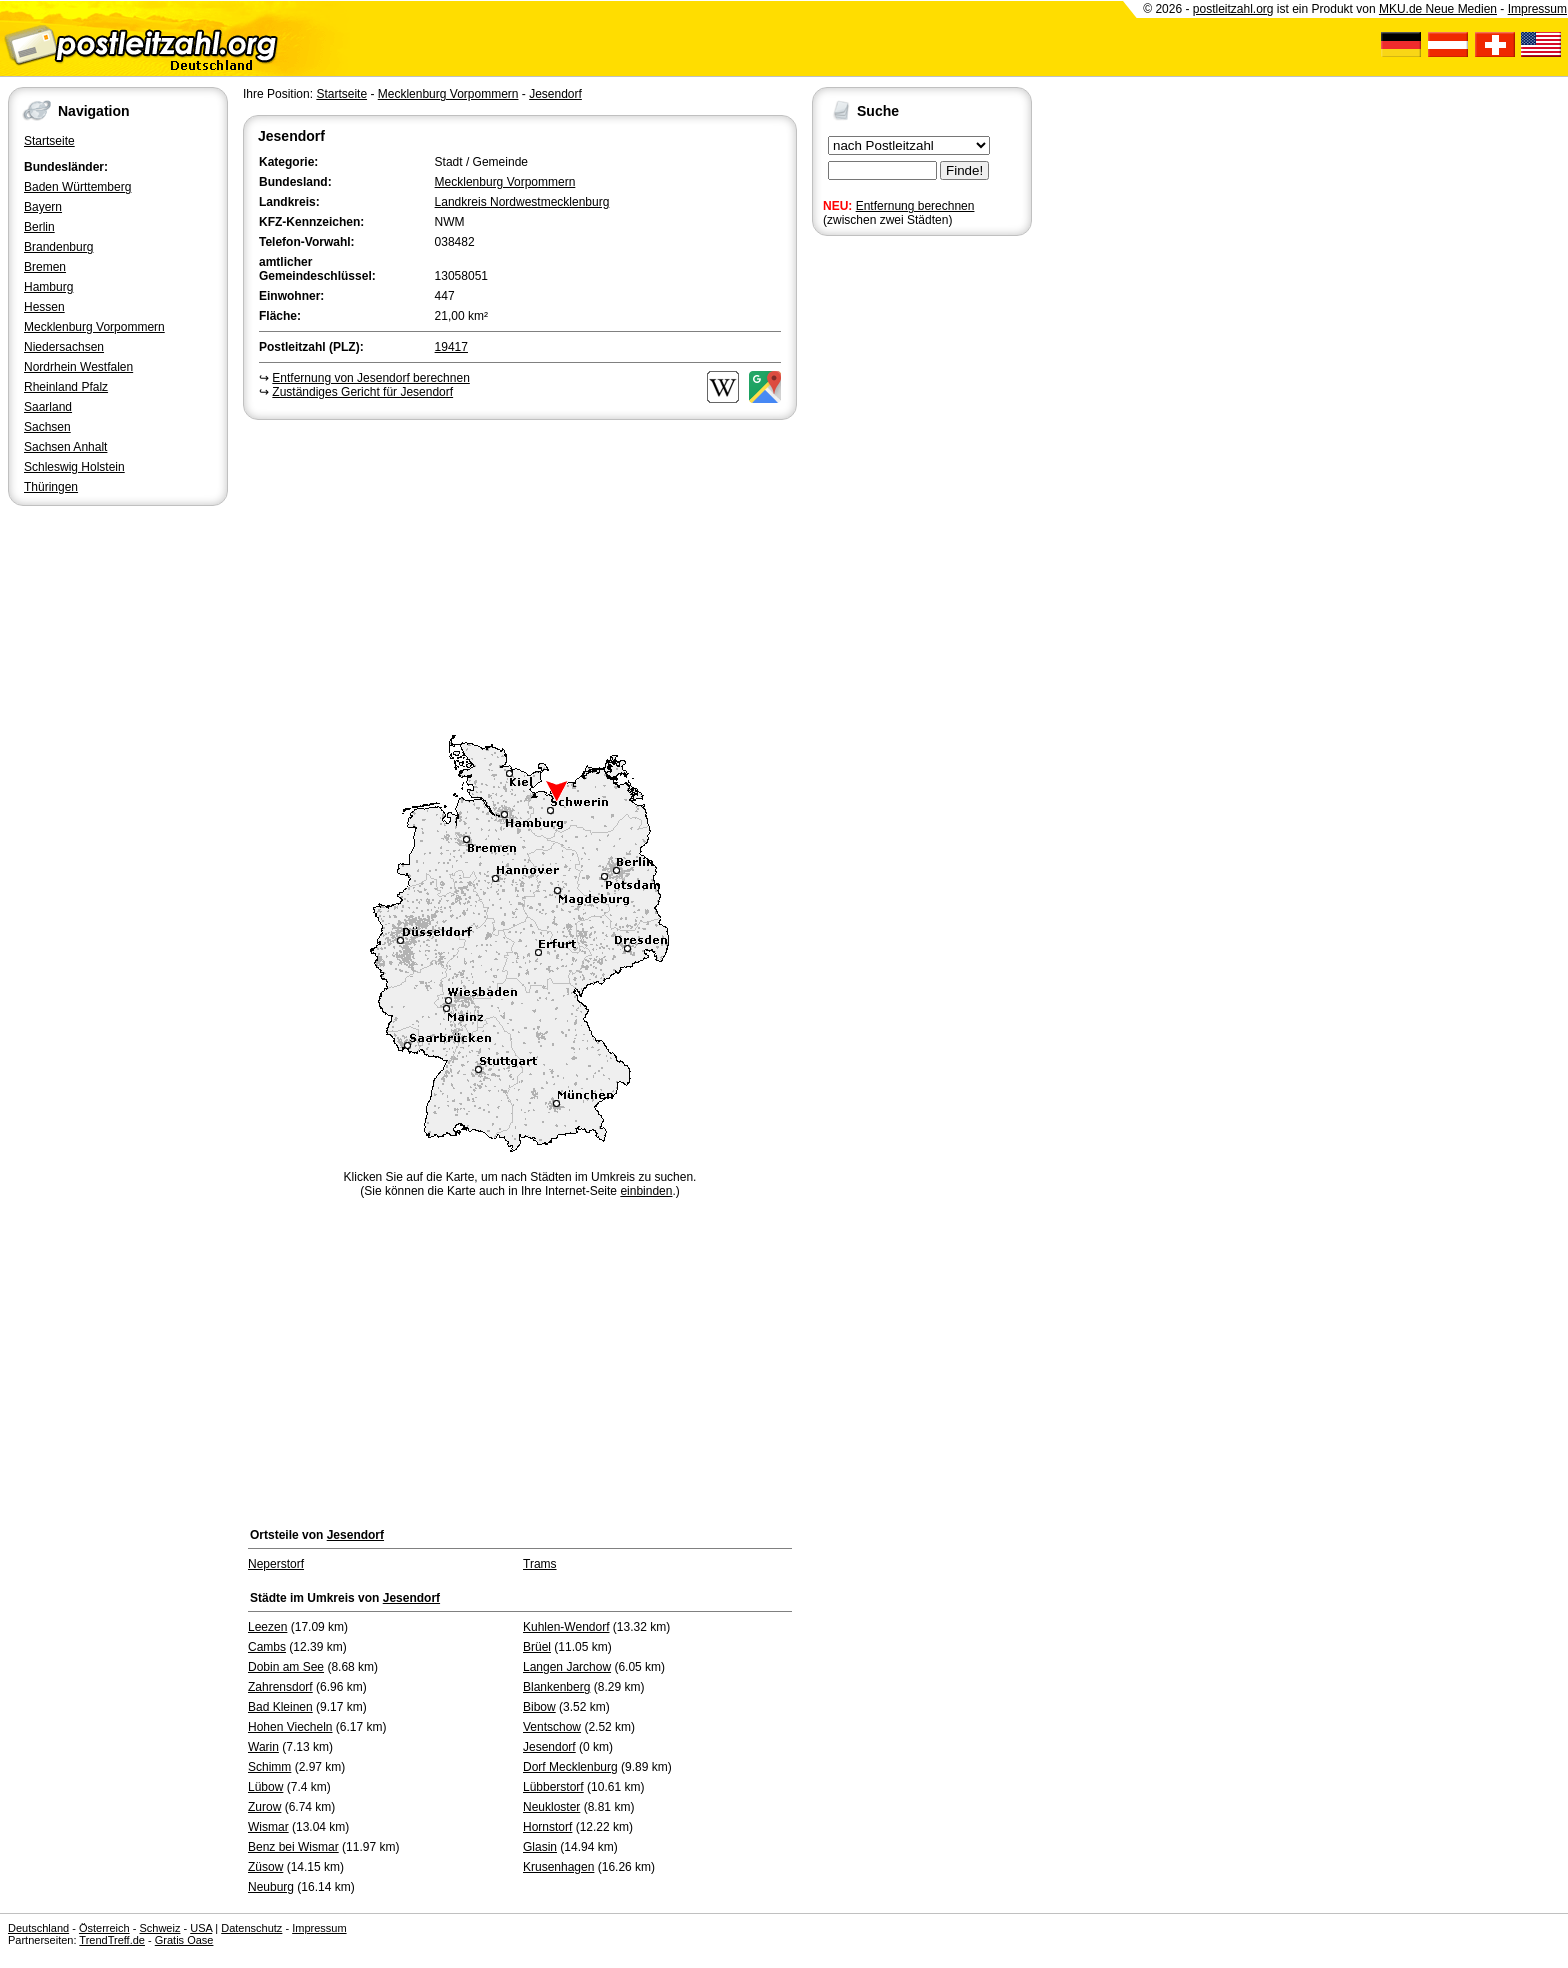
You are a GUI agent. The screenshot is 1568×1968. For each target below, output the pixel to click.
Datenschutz (251, 1928)
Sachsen (47, 427)
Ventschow (552, 1727)
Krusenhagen (558, 1867)
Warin (263, 1747)
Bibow (539, 1707)
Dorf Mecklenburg (570, 1767)
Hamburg (48, 287)
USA (201, 1928)
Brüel (537, 1647)
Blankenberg (556, 1687)
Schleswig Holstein (74, 467)
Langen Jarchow (567, 1667)
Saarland (48, 407)
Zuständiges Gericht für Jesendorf (362, 392)
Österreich (104, 1928)
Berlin (39, 227)
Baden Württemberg (77, 187)
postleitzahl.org (1233, 9)
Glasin (540, 1847)
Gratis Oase (184, 1940)
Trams (540, 1564)
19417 (451, 347)
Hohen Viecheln (290, 1727)
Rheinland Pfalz (66, 387)
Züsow (265, 1867)
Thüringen (51, 487)
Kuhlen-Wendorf (566, 1627)
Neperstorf (276, 1564)
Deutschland (38, 1928)
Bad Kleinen (280, 1707)
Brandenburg (58, 247)
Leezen (267, 1627)
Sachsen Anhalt (65, 447)
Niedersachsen (64, 347)
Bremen (45, 267)
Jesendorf (555, 94)
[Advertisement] (520, 574)
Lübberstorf (553, 1787)
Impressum (1537, 9)
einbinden (646, 1191)
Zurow (264, 1807)
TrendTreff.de (112, 1940)
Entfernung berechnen (915, 206)
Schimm (269, 1767)
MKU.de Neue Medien (1438, 9)
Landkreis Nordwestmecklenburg (522, 202)
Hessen (44, 307)
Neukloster (551, 1807)
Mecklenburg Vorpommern (94, 327)
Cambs (267, 1647)
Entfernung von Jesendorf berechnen (370, 378)
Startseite (49, 141)
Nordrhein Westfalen (78, 367)
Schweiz (159, 1928)
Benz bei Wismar (293, 1847)
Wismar (268, 1827)
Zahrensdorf (280, 1687)
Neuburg (271, 1887)
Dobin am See (286, 1667)
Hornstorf (547, 1827)
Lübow (265, 1787)
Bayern (43, 207)
